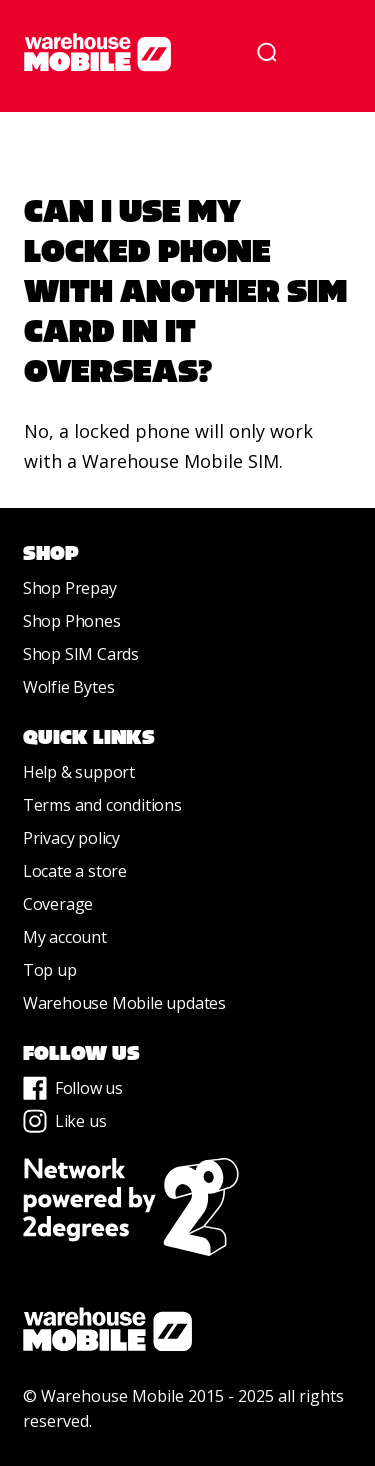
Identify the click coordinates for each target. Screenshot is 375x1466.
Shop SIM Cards (81, 654)
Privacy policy (71, 838)
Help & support (79, 772)
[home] (131, 52)
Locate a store (75, 871)
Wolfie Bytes (69, 687)
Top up (50, 970)
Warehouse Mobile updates (124, 1003)
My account (65, 937)
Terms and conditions (102, 805)
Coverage (58, 904)
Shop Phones (72, 621)
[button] (323, 52)
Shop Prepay (70, 588)
